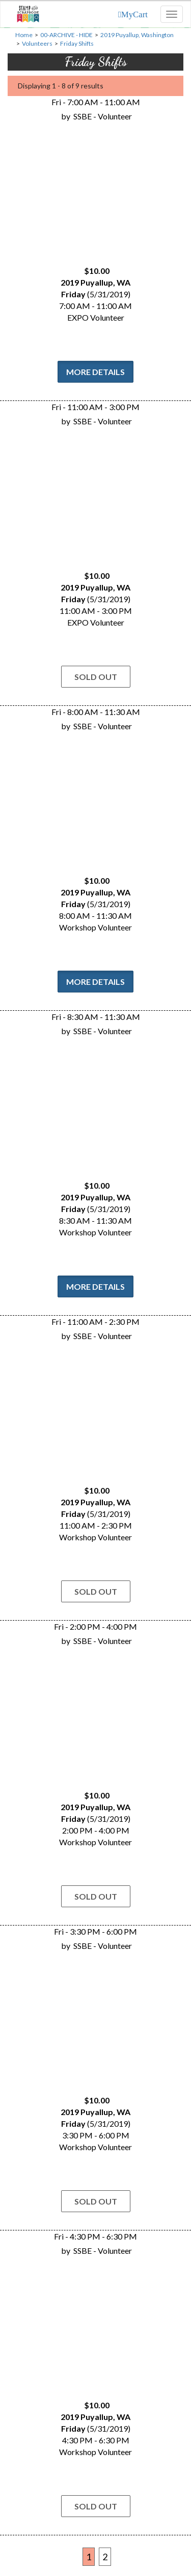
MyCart (134, 14)
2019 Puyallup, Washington (137, 35)
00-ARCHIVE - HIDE (66, 35)
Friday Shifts (77, 43)
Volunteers (37, 43)
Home (24, 35)
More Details (95, 372)
